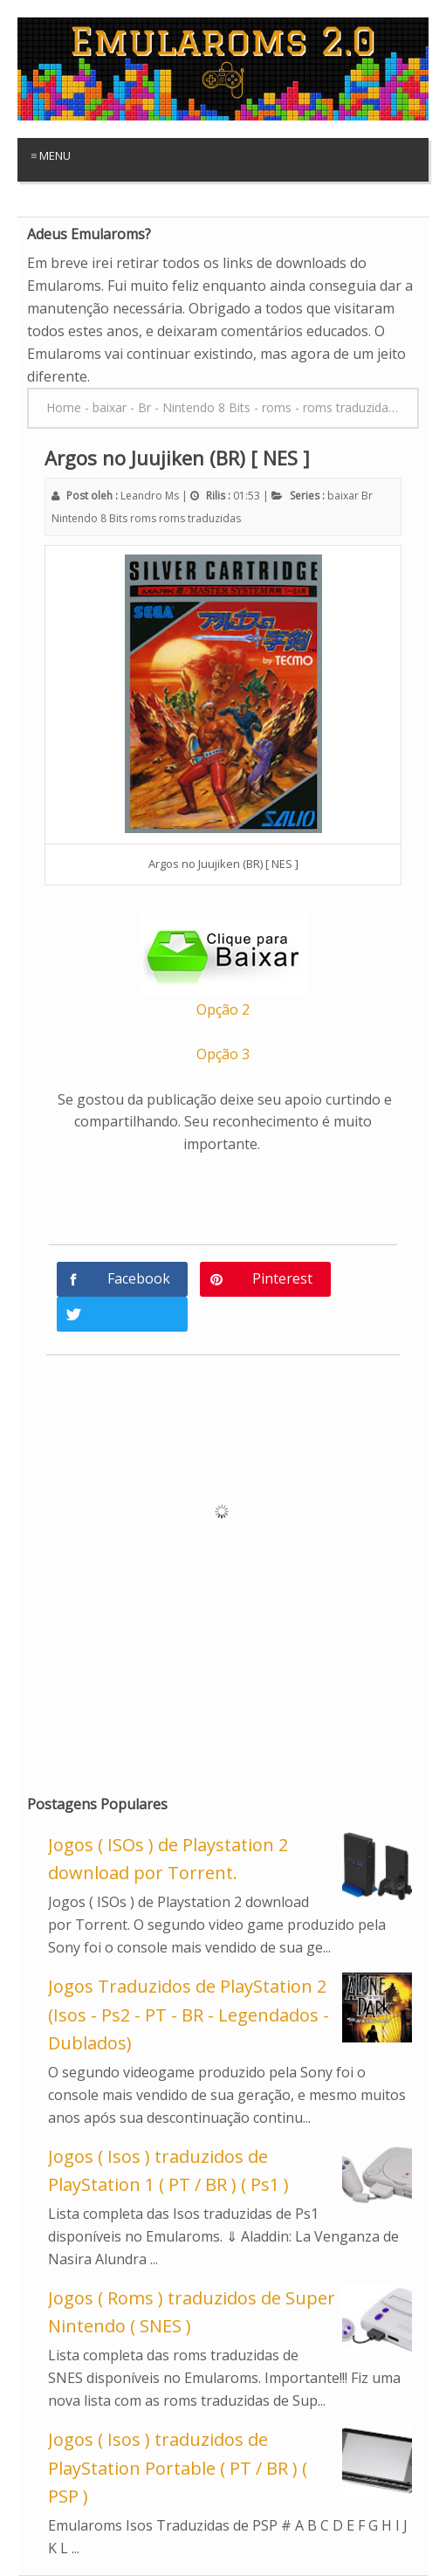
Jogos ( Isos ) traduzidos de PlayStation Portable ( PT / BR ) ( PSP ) (177, 2468)
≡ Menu (51, 155)
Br (367, 495)
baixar (343, 495)
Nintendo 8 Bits (89, 518)
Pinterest (282, 1278)
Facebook (138, 1278)
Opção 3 (223, 1054)
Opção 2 (223, 1009)
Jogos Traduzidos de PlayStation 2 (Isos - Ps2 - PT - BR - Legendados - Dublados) (188, 2014)
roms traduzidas (200, 518)
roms (143, 518)
